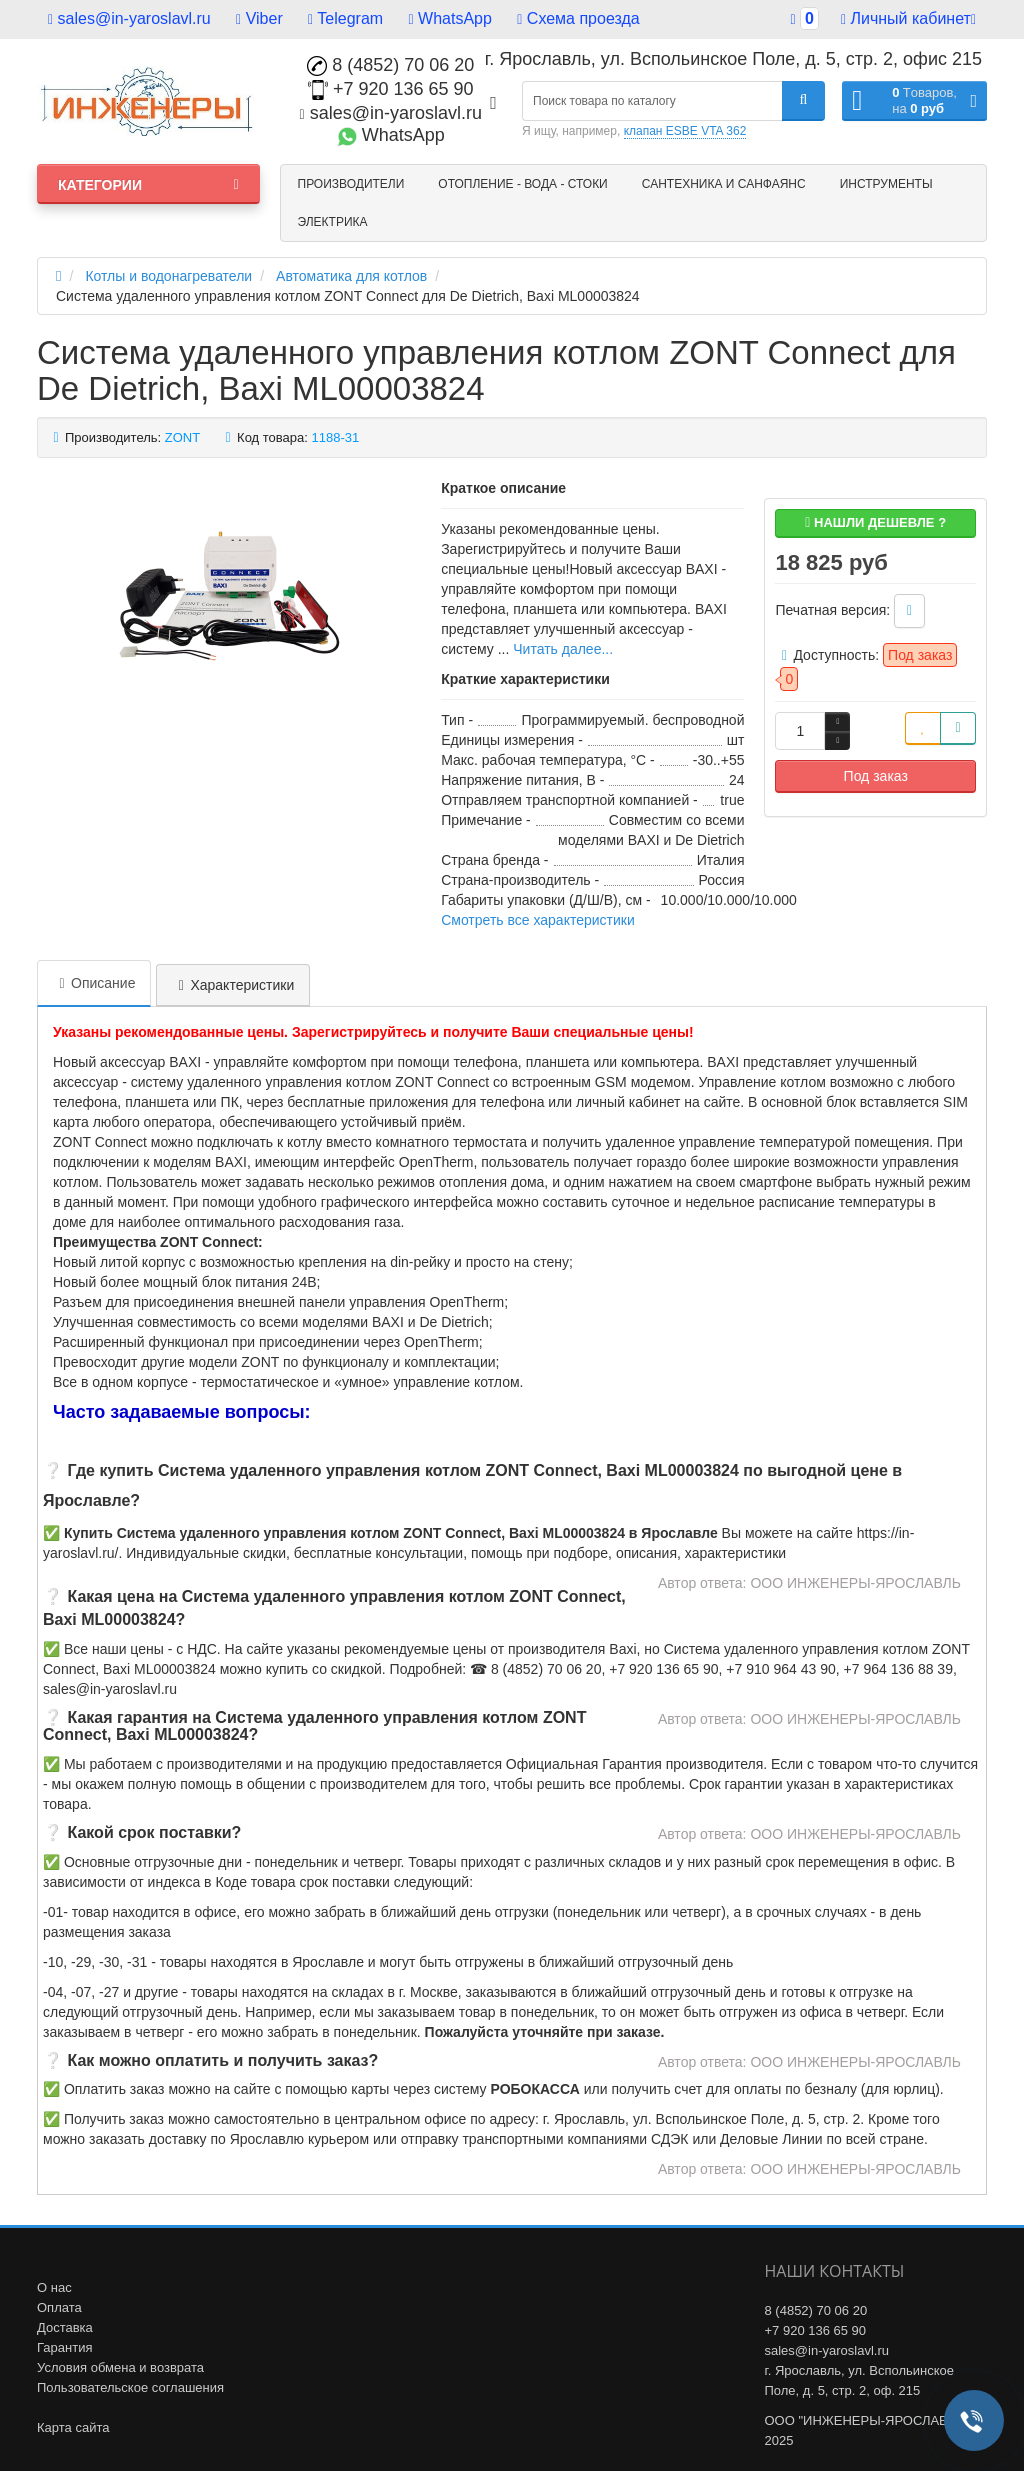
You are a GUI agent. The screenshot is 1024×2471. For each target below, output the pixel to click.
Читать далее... (563, 649)
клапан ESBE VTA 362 (685, 131)
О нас (54, 2287)
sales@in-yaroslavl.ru (129, 18)
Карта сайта (73, 2427)
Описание (94, 983)
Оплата (59, 2307)
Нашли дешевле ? (875, 522)
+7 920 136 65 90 (391, 89)
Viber (259, 18)
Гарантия (64, 2347)
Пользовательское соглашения (130, 2387)
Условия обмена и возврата (120, 2367)
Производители (351, 184)
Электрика (333, 222)
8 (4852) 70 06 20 (390, 65)
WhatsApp (450, 18)
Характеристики (233, 985)
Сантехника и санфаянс (724, 184)
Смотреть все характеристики (538, 920)
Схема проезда (578, 18)
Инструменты (886, 184)
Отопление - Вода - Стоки (522, 184)
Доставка (65, 2327)
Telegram (345, 18)
